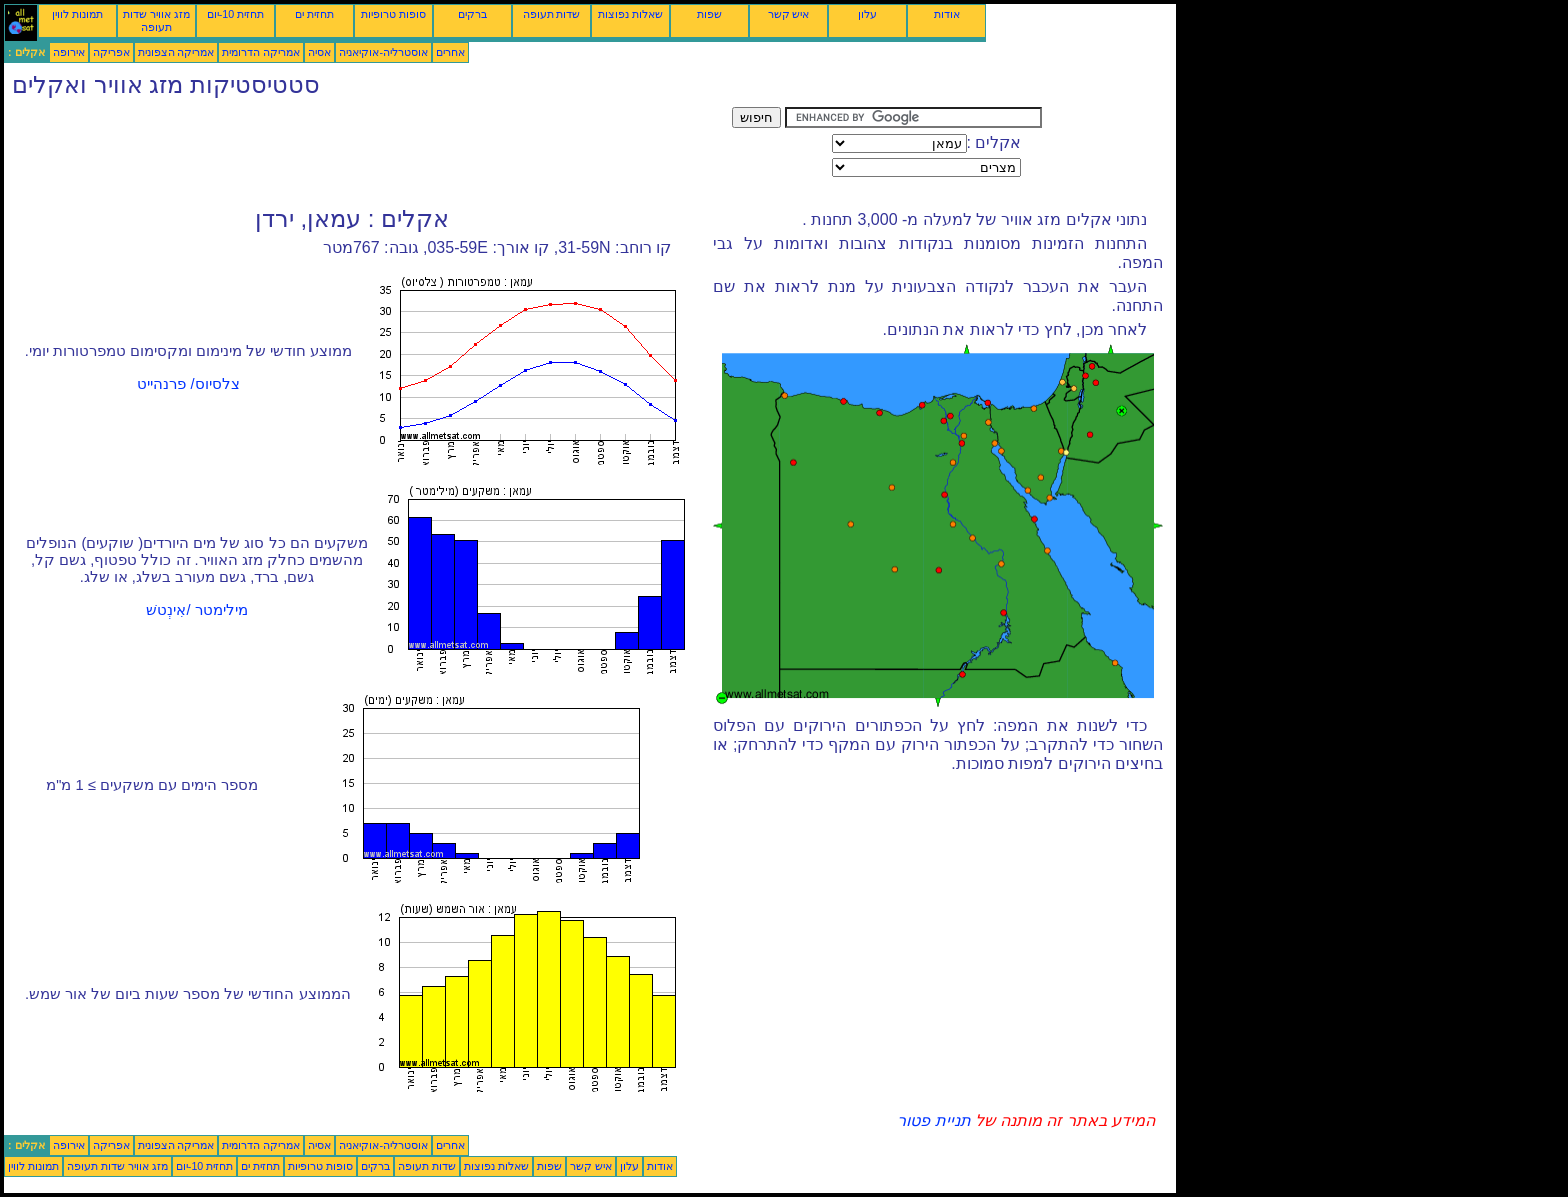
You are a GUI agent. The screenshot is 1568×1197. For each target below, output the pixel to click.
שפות (709, 14)
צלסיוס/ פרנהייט (188, 384)
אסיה (319, 52)
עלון (867, 14)
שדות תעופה (552, 14)
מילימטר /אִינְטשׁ (196, 610)
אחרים (450, 52)
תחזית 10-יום (235, 14)
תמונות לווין (77, 14)
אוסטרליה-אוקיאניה (383, 52)
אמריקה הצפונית (176, 52)
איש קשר (789, 14)
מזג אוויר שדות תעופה (156, 20)
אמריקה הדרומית (261, 52)
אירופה (69, 52)
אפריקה (111, 52)
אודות (947, 14)
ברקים (472, 14)
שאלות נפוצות (630, 14)
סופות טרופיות (393, 14)
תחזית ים (314, 14)
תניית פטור (933, 1120)
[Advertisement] (368, 152)
